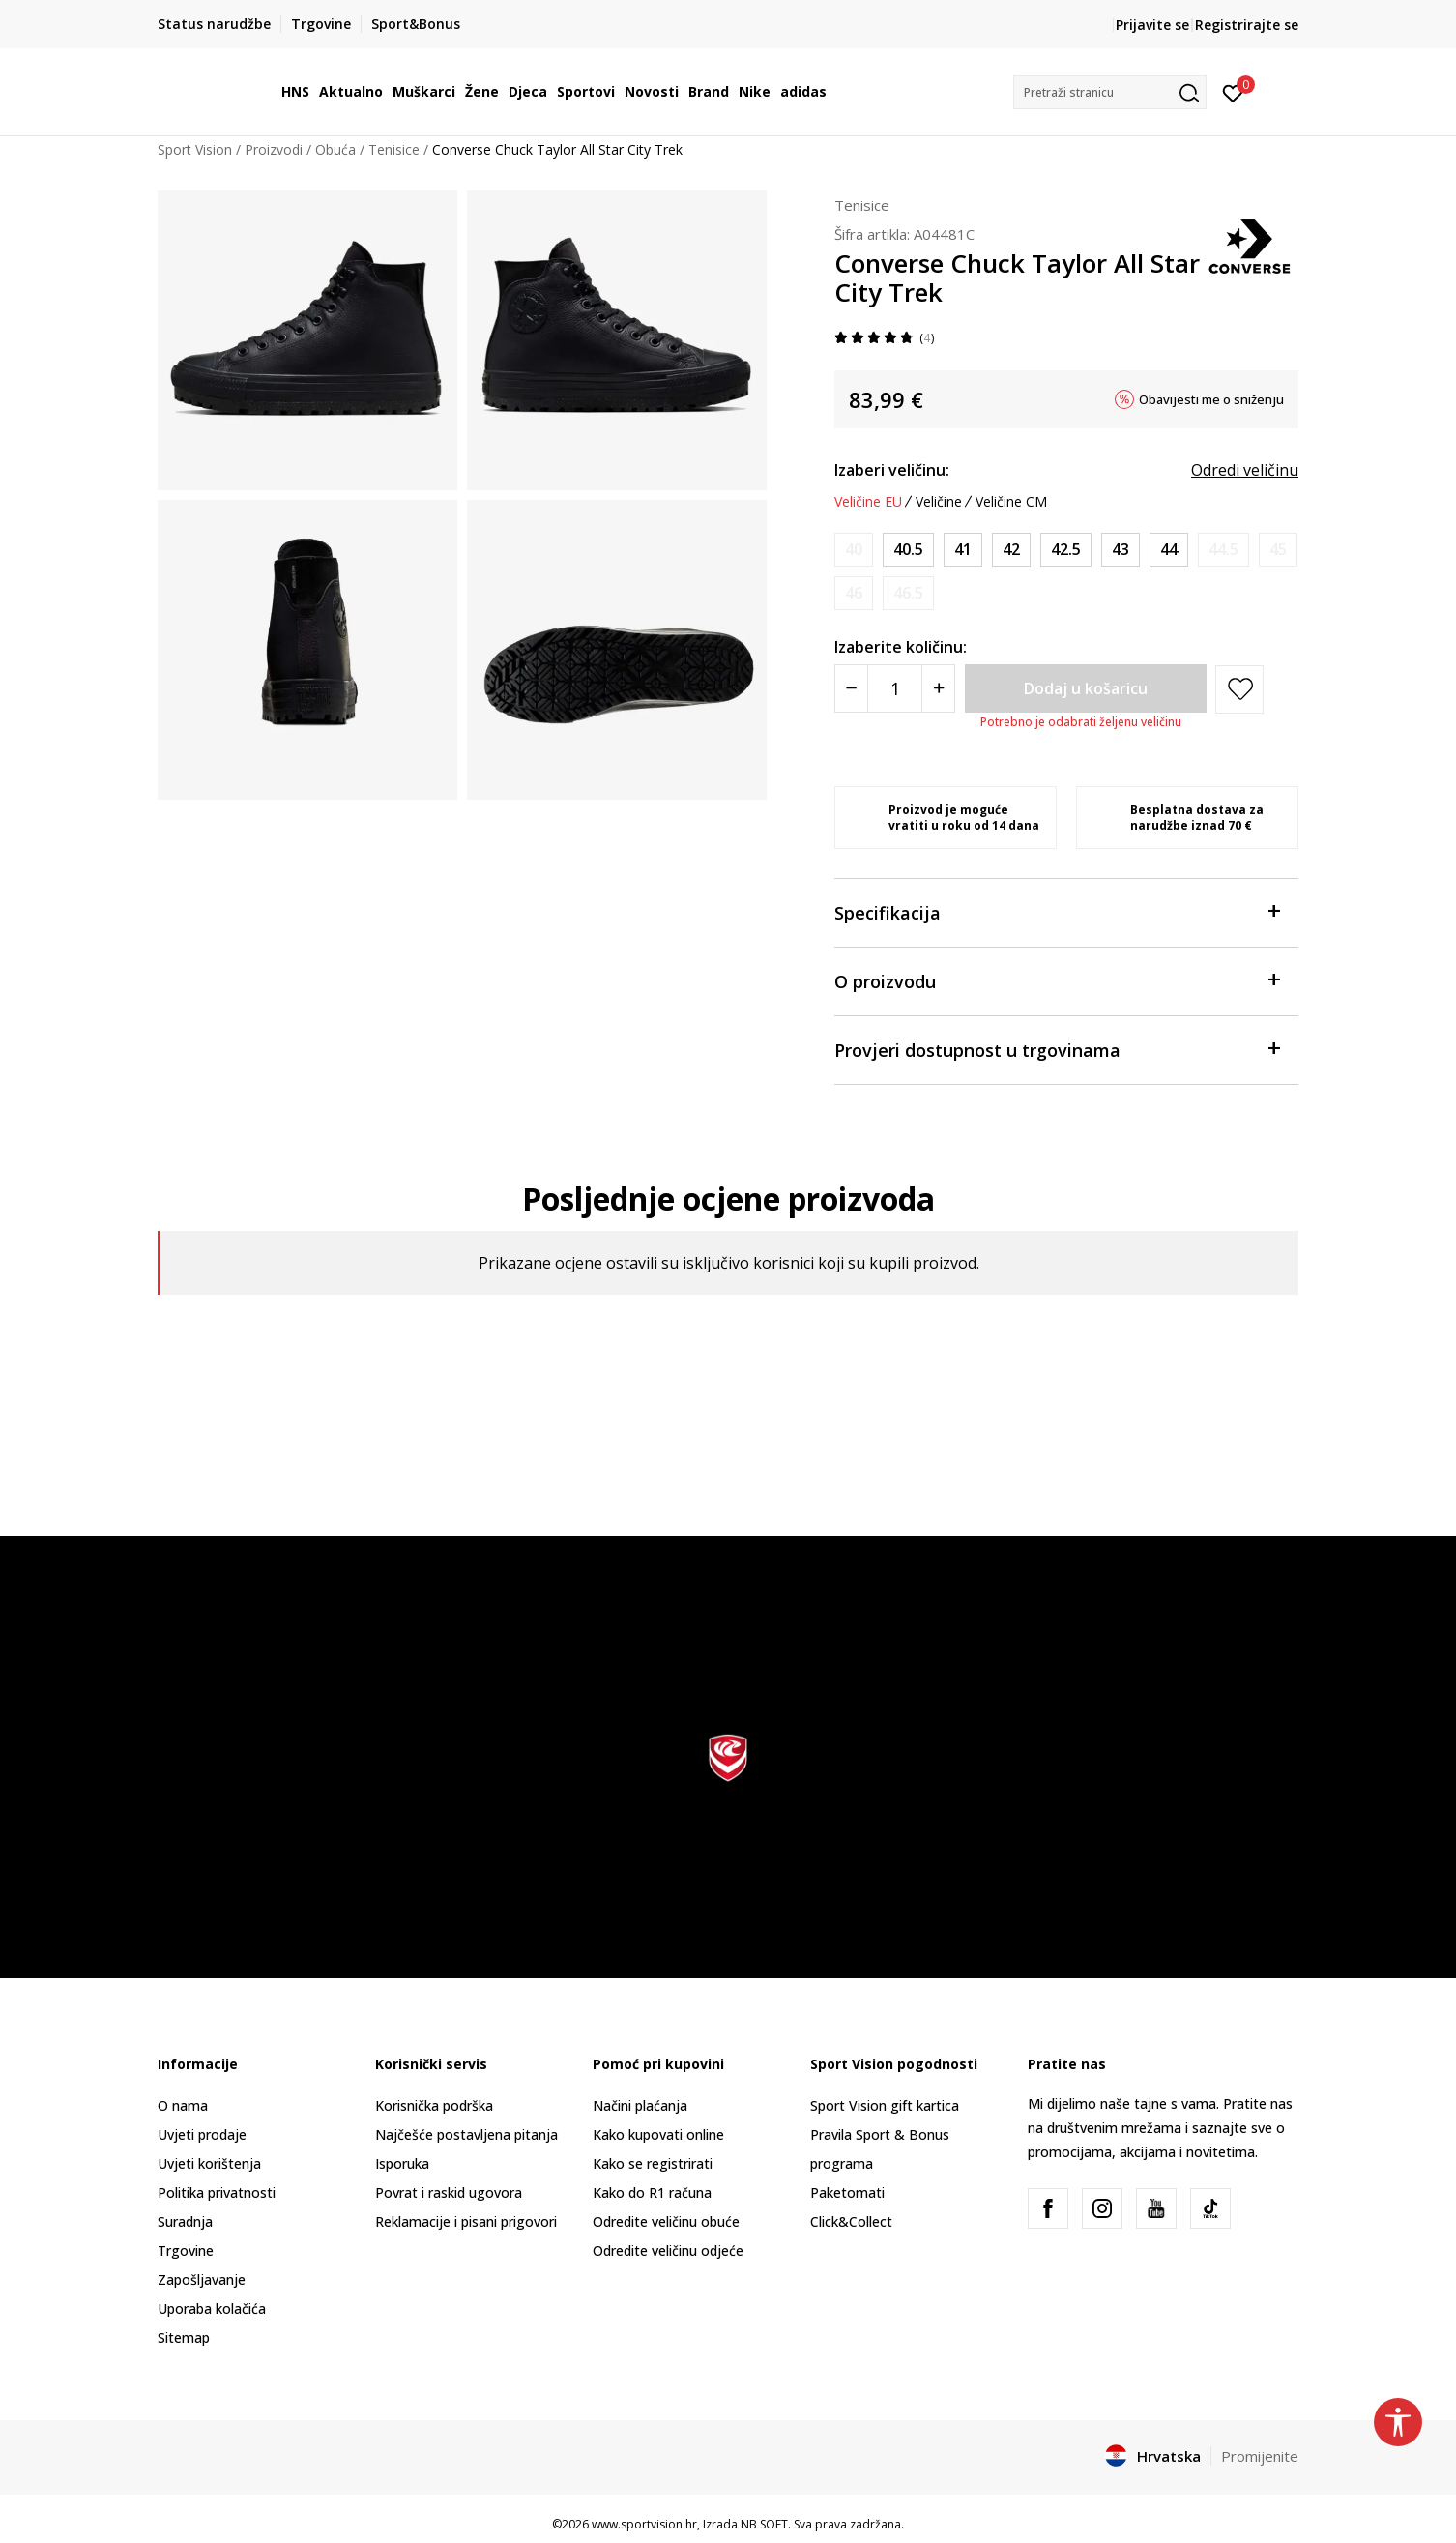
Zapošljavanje (202, 2279)
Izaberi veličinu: (891, 470)
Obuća (335, 149)
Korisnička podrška (434, 2105)
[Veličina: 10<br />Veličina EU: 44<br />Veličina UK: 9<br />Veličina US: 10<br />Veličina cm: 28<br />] (1169, 550)
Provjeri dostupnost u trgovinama (1056, 1049)
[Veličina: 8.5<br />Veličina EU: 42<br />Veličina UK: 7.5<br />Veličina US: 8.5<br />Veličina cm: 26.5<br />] (1011, 550)
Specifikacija (1056, 911)
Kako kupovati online (658, 2134)
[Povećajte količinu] (938, 688)
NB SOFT (764, 2524)
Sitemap (184, 2337)
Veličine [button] (939, 502)
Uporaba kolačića (212, 2308)
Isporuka (402, 2163)
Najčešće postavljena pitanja (466, 2134)
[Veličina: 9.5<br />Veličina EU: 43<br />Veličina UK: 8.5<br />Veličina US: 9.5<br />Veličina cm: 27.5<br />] (1120, 550)
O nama (183, 2105)
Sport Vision (195, 149)
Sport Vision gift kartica (884, 2105)
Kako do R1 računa (652, 2192)
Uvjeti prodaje (202, 2134)
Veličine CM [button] (1011, 502)
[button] (1110, 92)
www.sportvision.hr (644, 2524)
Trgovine (186, 2250)
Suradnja (185, 2221)
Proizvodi (274, 149)
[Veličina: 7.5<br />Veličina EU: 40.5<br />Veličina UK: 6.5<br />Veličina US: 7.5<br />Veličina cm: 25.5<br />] (908, 550)
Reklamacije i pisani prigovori (466, 2221)
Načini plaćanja (640, 2105)
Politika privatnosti (217, 2192)
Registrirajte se (1246, 24)
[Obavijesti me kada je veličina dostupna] (853, 550)
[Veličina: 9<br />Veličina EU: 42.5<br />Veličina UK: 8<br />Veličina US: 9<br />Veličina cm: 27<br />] (1066, 550)
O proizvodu (1056, 980)
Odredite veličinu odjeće (668, 2250)
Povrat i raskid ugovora (448, 2192)
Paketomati (847, 2192)
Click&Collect (851, 2221)
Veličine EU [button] (868, 502)
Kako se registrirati (653, 2163)
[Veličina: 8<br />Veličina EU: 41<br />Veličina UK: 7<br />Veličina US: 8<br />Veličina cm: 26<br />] (963, 550)
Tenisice (394, 149)
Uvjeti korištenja (209, 2163)
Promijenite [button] (1259, 2456)
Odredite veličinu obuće (666, 2221)
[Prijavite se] (1233, 91)
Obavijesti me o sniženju (1211, 399)
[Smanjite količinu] (851, 688)
